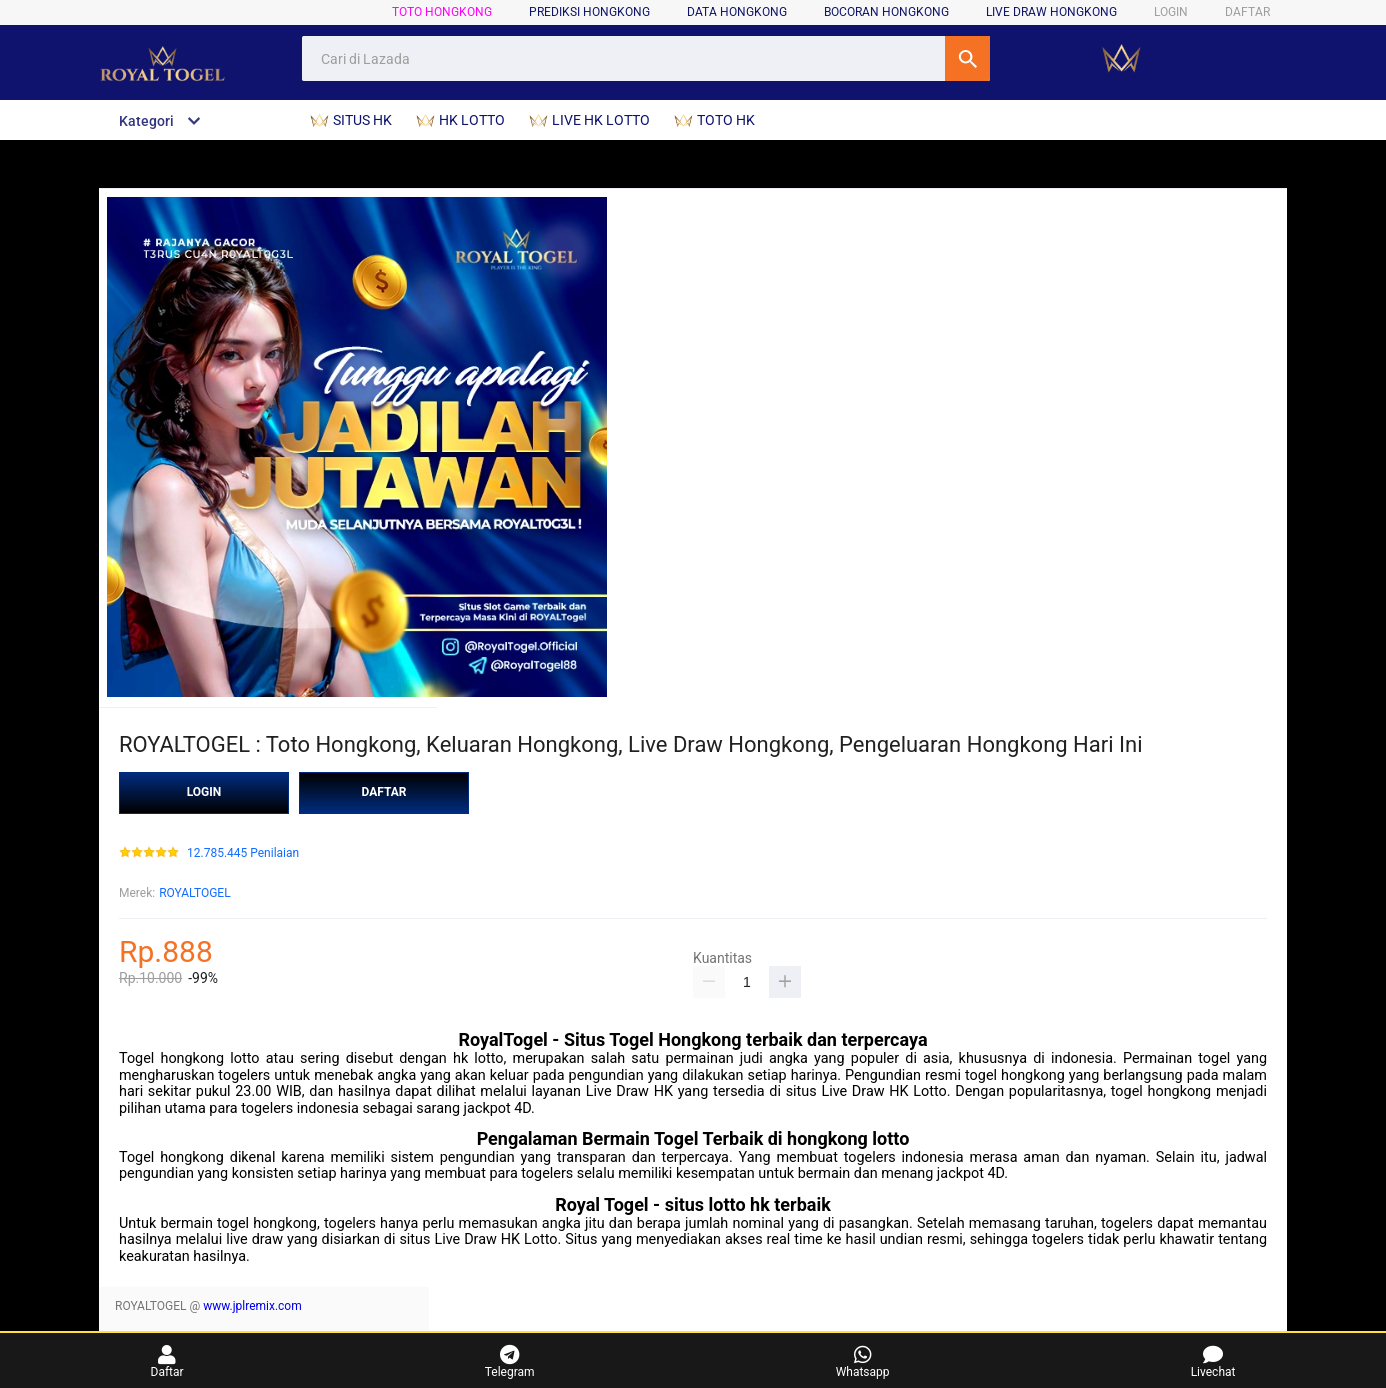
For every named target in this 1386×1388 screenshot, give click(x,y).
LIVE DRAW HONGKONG (1051, 12)
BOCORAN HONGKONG (886, 12)
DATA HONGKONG (737, 12)
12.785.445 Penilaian (243, 853)
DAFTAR (1247, 12)
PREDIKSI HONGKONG (589, 12)
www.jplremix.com (252, 1306)
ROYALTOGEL (194, 893)
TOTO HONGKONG (442, 12)
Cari (967, 58)
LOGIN (1171, 12)
